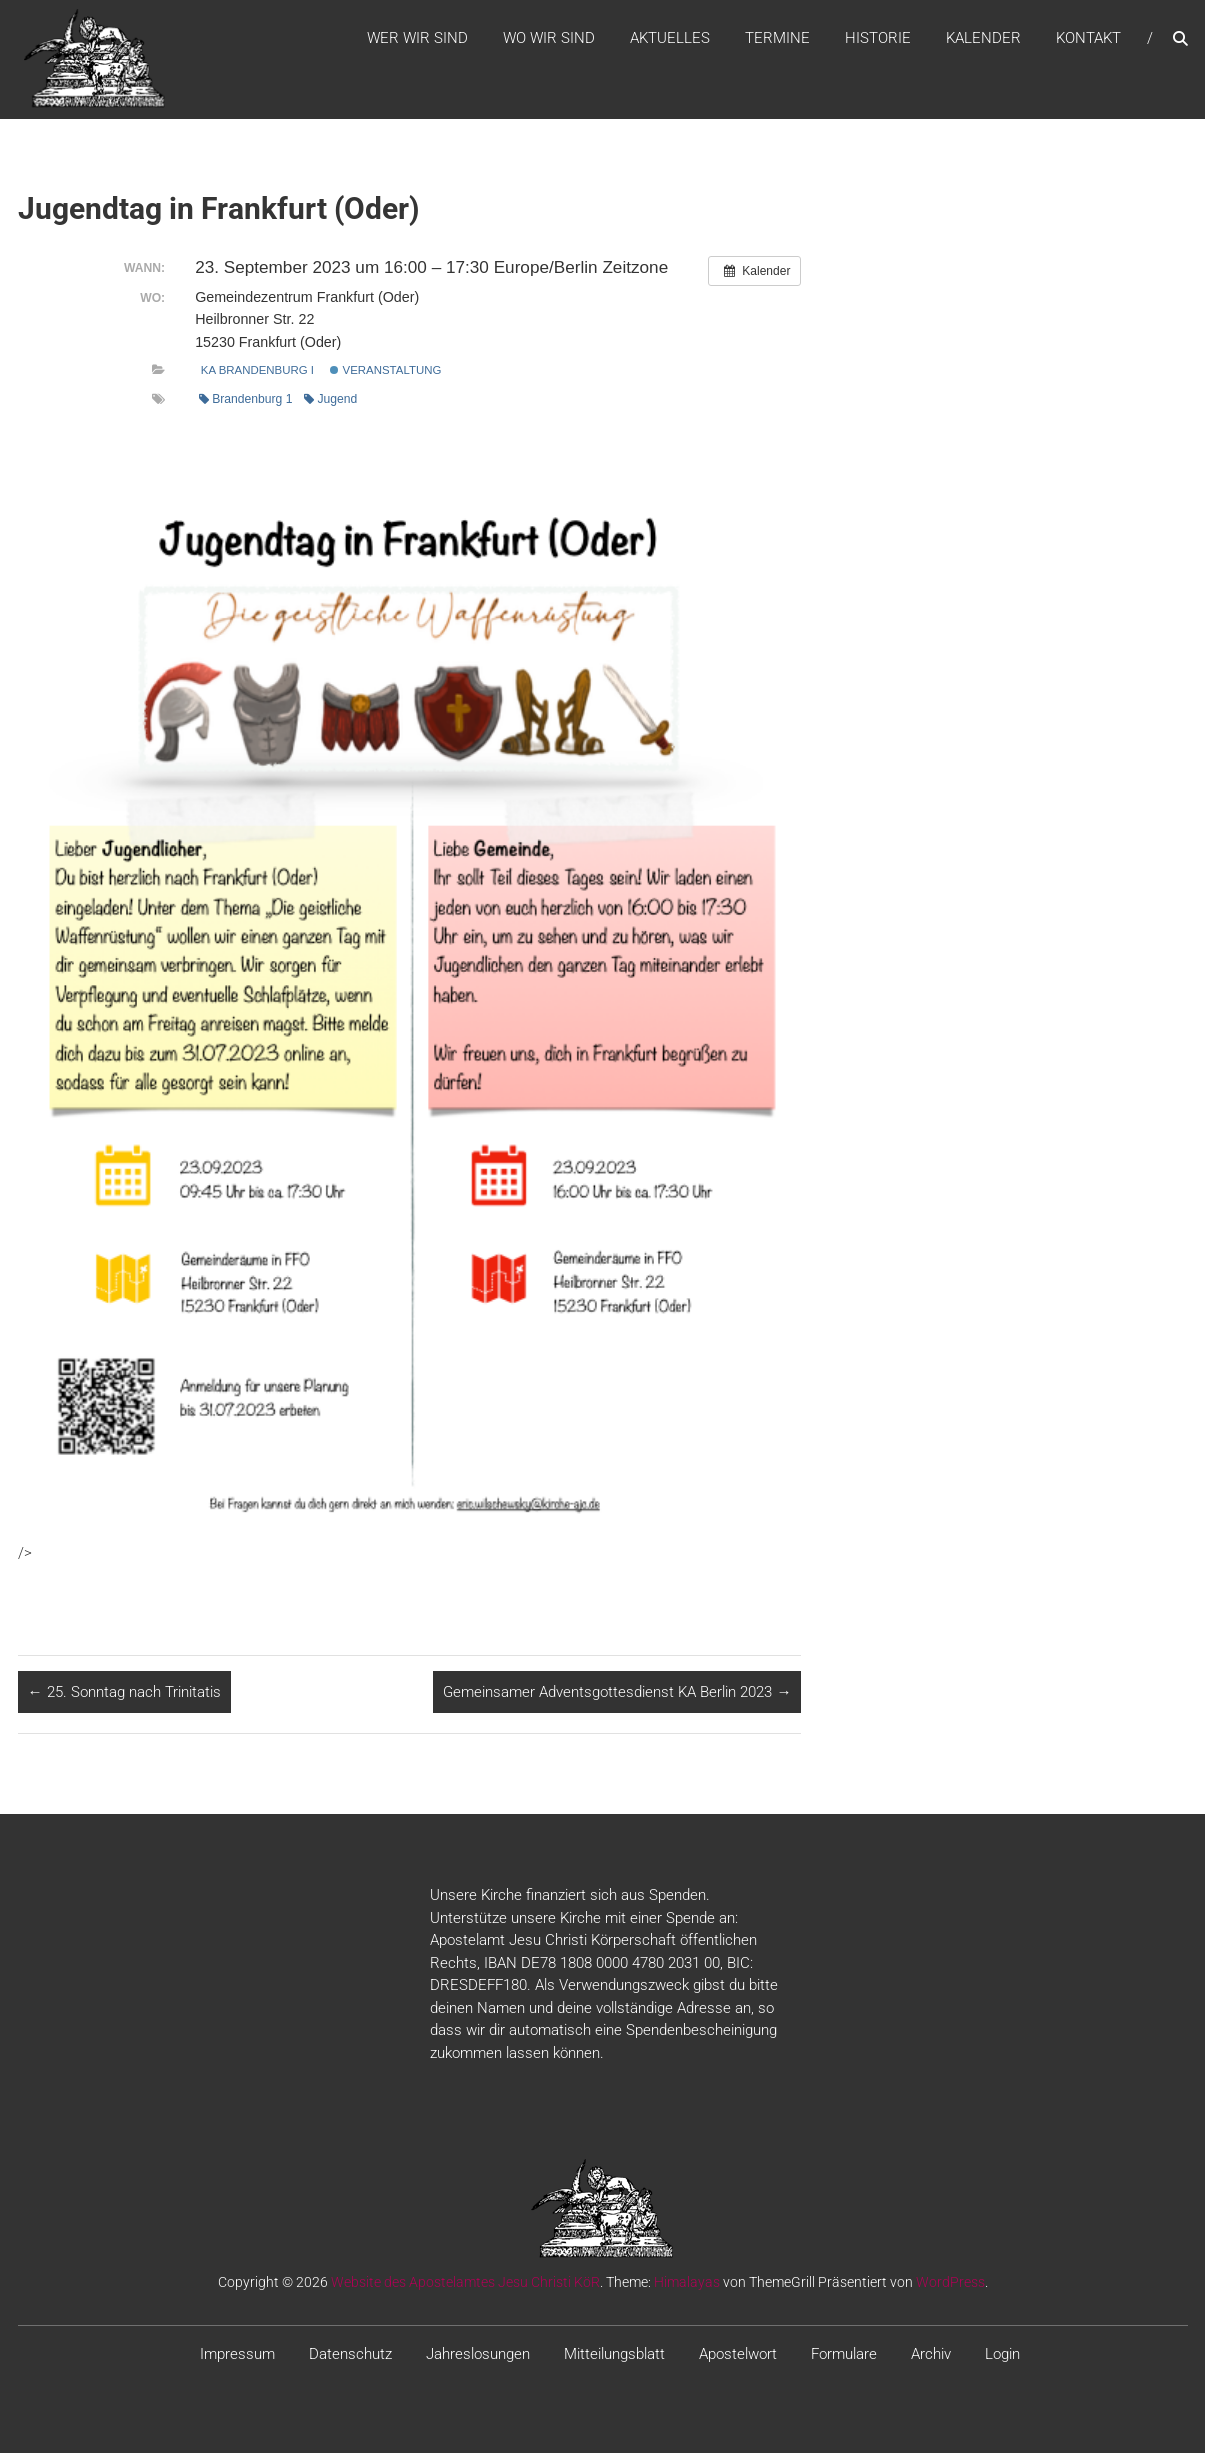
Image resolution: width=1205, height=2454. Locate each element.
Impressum (237, 2355)
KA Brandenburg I (257, 371)
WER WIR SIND (417, 39)
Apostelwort (738, 2355)
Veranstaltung (385, 371)
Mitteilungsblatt (614, 2355)
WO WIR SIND (549, 39)
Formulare (844, 2355)
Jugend (330, 401)
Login (1002, 2355)
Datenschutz (350, 2355)
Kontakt (1088, 39)
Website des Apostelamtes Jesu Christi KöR (465, 2283)
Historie (878, 39)
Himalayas (687, 2283)
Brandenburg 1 (245, 401)
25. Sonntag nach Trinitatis (124, 1693)
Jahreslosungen (478, 2355)
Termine (777, 39)
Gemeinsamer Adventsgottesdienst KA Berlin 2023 (617, 1693)
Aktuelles (670, 39)
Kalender (983, 39)
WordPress (950, 2283)
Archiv (931, 2355)
